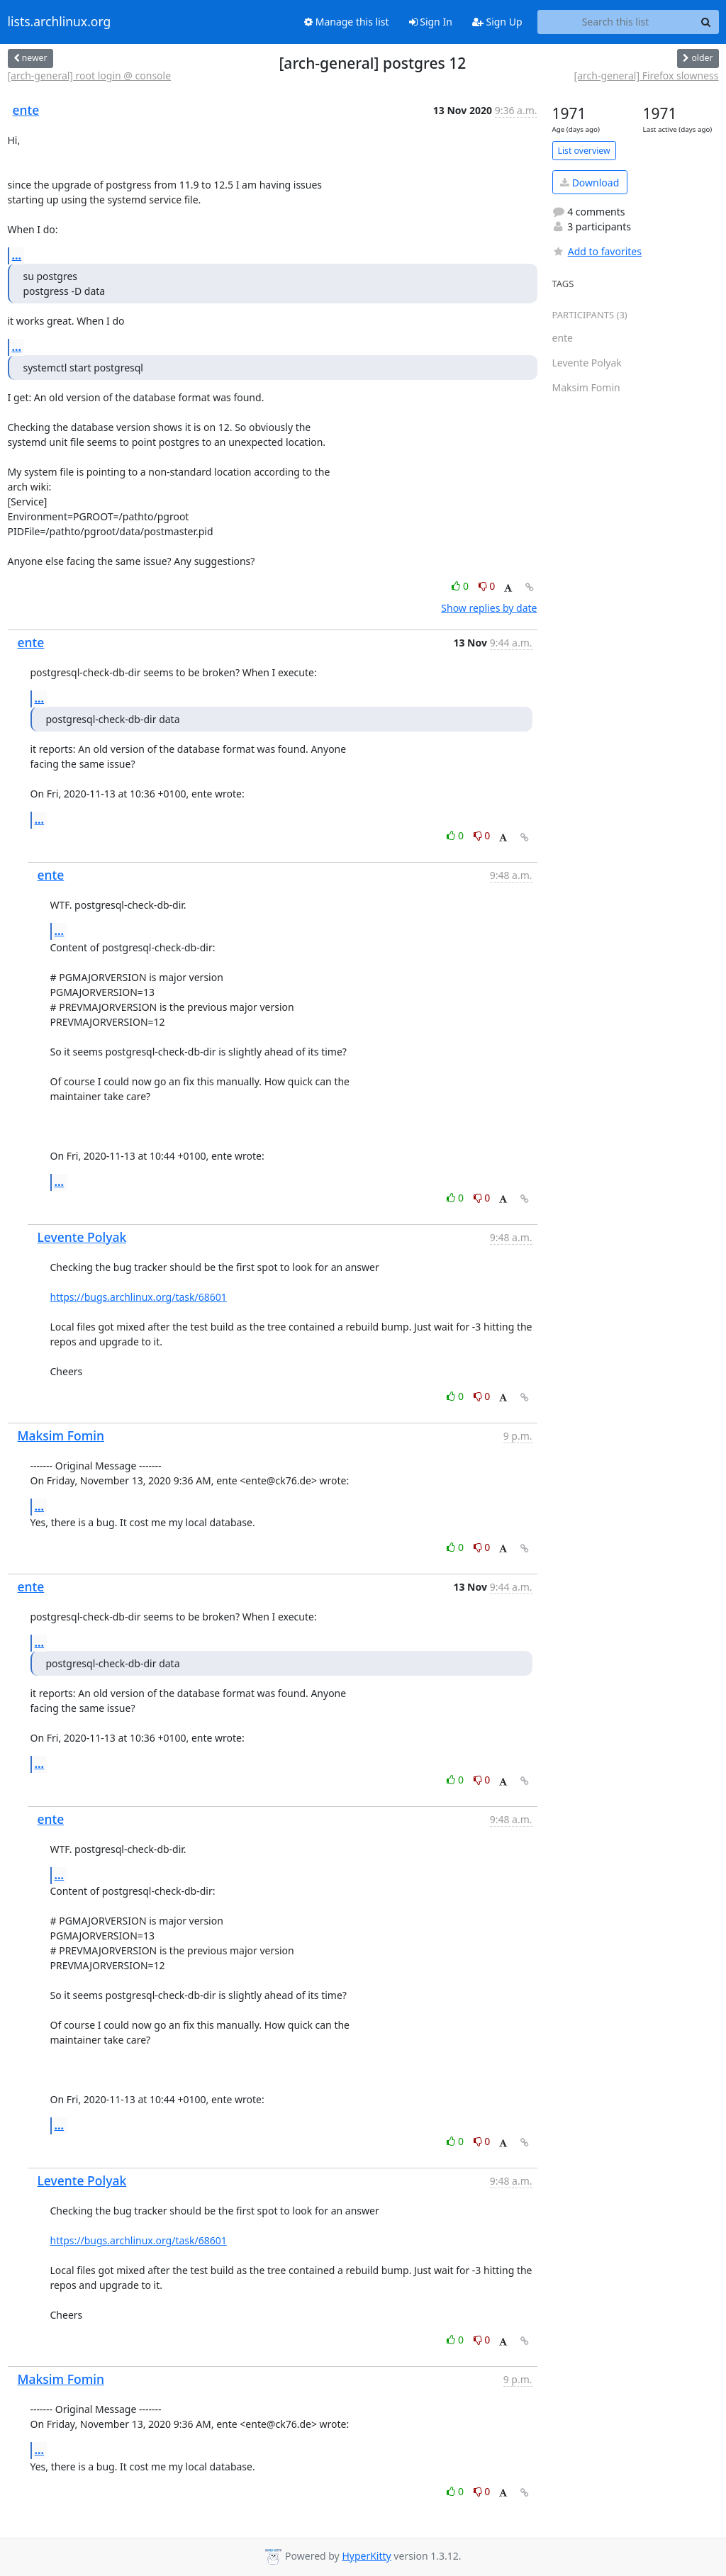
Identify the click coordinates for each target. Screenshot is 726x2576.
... (17, 255)
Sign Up (497, 21)
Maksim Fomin (61, 1435)
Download (589, 182)
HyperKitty (366, 2556)
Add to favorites (597, 251)
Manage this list (346, 21)
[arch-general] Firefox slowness (646, 75)
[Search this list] (615, 22)
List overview (584, 151)
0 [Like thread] (461, 586)
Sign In (430, 21)
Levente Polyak (82, 1236)
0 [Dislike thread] (487, 586)
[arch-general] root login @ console (90, 75)
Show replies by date (489, 608)
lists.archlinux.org (59, 21)
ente (26, 109)
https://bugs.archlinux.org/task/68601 (138, 1297)
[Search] (706, 22)
